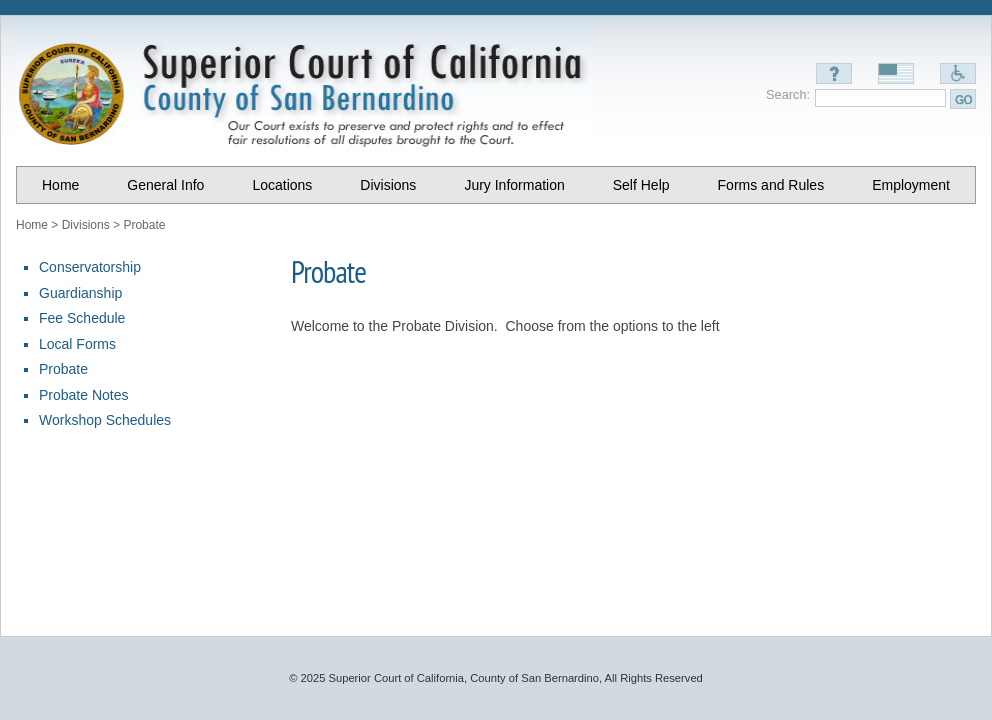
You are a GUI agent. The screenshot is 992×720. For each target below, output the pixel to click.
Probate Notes (84, 395)
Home (32, 225)
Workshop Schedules (105, 420)
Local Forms (77, 344)
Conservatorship (90, 267)
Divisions (86, 225)
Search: (788, 94)
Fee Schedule (82, 318)
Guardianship (80, 293)
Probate (144, 225)
